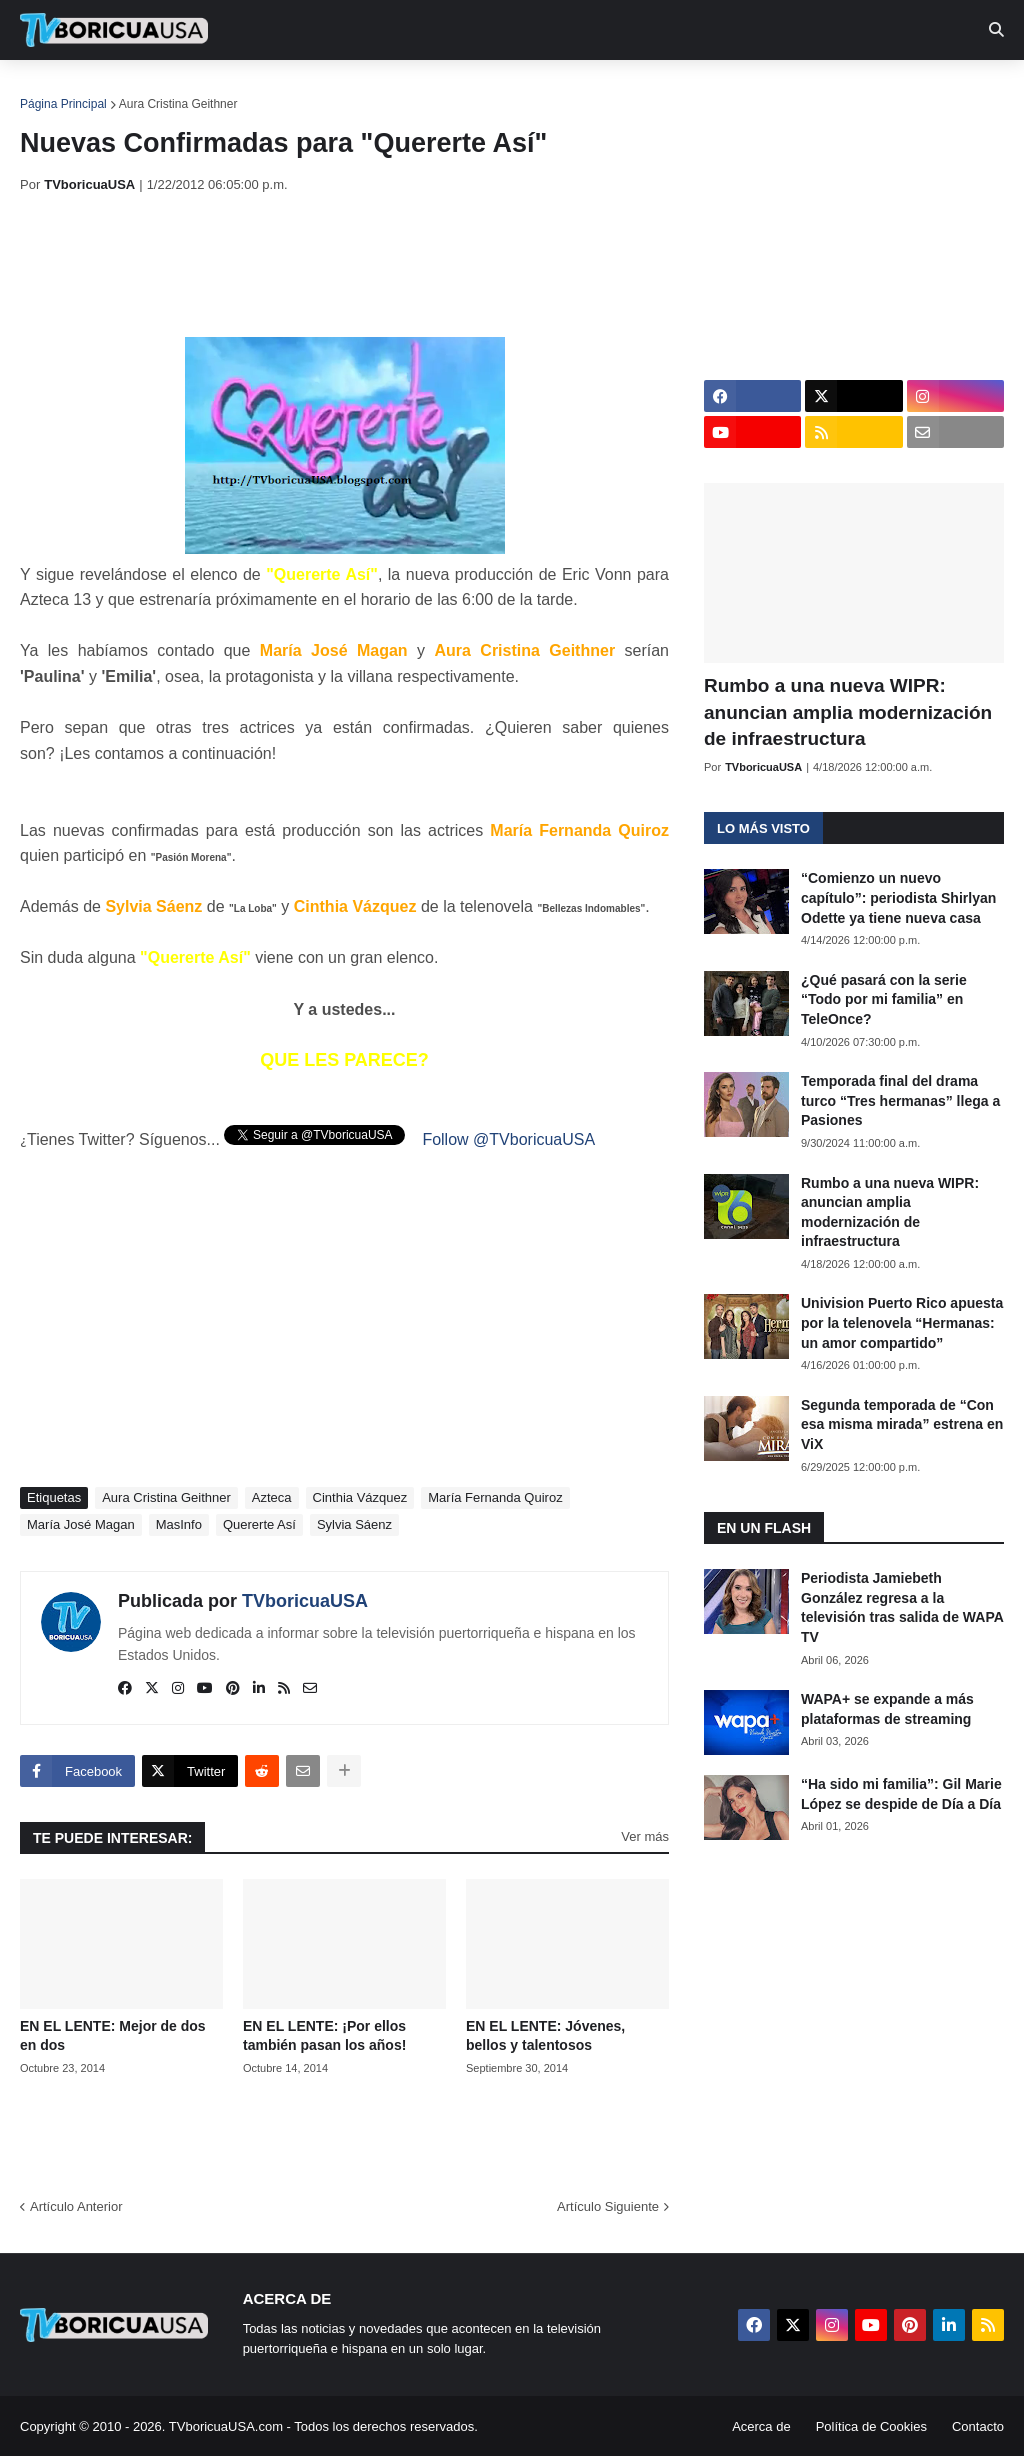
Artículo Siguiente (608, 2206)
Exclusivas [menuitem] (653, 90)
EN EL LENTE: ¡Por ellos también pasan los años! (324, 2036)
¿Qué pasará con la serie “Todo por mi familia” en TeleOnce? (884, 999)
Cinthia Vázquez (360, 1497)
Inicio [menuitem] (56, 90)
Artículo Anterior (76, 2206)
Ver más (645, 1836)
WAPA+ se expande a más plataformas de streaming (887, 1709)
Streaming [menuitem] (537, 90)
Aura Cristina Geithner (178, 104)
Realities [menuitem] (340, 90)
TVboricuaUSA (305, 1601)
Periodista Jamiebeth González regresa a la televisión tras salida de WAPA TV (902, 1607)
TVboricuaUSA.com (226, 2426)
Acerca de (761, 2426)
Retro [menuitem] (752, 90)
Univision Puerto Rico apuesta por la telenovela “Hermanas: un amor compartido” (902, 1322)
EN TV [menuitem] (239, 90)
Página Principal (63, 104)
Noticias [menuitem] (141, 90)
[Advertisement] (384, 265)
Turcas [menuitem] (436, 90)
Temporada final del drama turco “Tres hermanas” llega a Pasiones (900, 1100)
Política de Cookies (871, 2426)
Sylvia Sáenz (354, 1524)
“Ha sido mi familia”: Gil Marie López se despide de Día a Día (901, 1794)
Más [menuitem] (822, 90)
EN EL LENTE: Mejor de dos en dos (113, 2036)
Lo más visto (763, 828)
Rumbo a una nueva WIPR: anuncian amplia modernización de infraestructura (848, 712)
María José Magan (81, 1524)
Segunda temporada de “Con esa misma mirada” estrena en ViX (902, 1424)
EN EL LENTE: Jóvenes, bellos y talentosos (545, 2036)
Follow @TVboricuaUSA (508, 1139)
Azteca (272, 1497)
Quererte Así (259, 1524)
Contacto (978, 2426)
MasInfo (179, 1524)
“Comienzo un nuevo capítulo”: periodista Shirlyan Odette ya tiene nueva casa (898, 897)
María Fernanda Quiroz (495, 1497)
